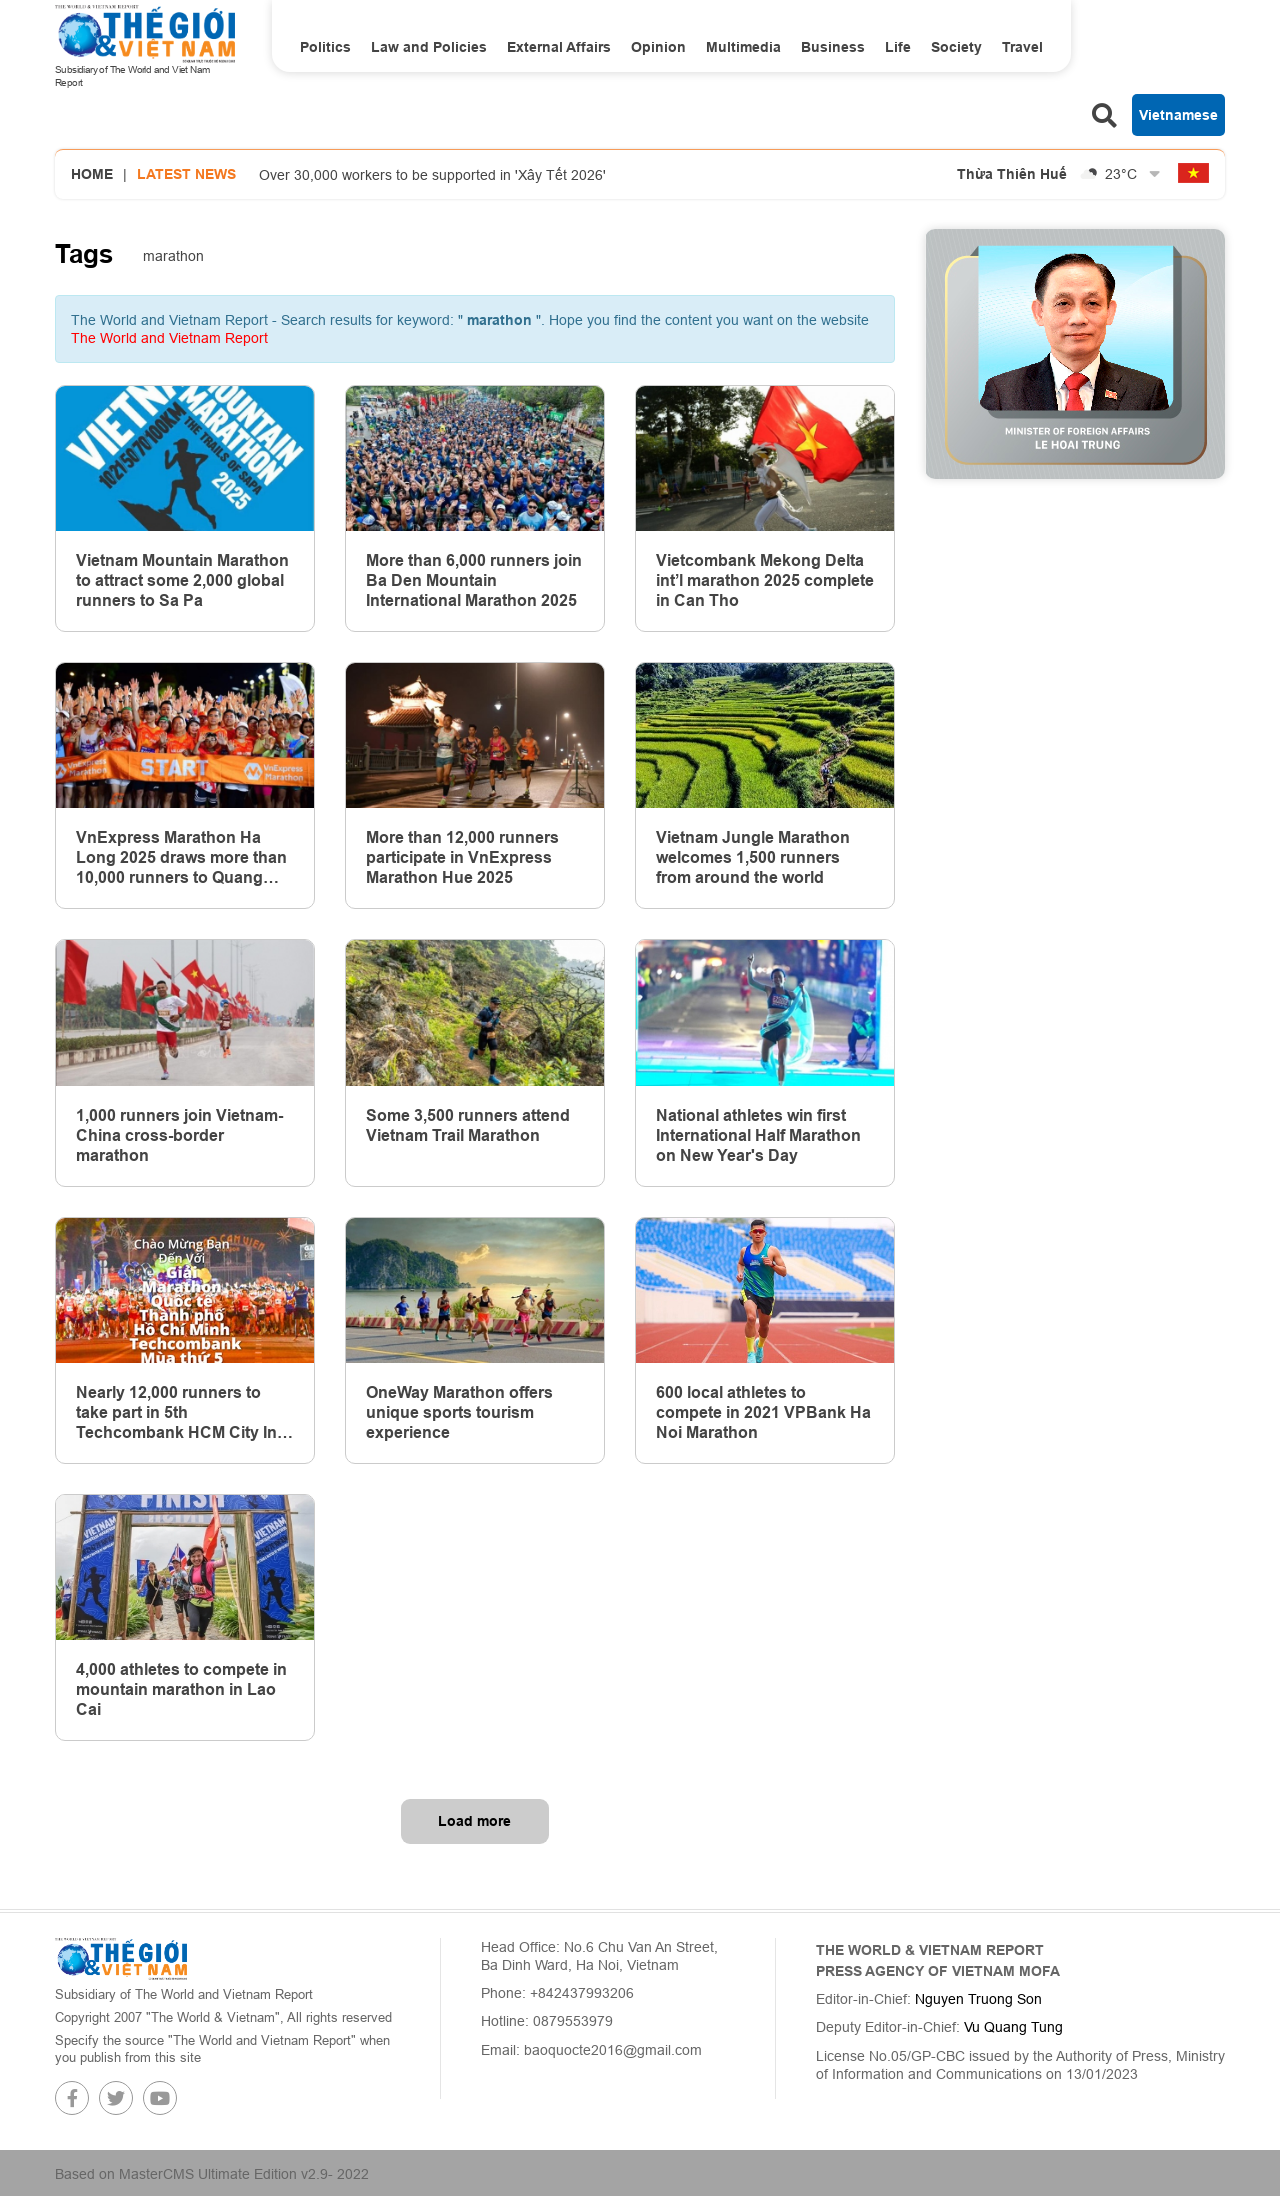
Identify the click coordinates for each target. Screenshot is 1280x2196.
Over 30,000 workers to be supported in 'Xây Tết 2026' (432, 175)
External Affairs (559, 47)
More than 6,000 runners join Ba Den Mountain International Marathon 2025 (474, 580)
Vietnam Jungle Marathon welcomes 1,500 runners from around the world (753, 857)
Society (956, 47)
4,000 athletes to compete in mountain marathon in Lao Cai (181, 1689)
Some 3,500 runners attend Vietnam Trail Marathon (468, 1125)
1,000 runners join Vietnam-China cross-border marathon (179, 1135)
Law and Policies (429, 47)
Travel (1022, 47)
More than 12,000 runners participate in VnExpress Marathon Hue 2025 (462, 857)
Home (92, 174)
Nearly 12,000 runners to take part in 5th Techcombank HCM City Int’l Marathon (183, 1413)
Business (833, 47)
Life (898, 47)
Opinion (658, 47)
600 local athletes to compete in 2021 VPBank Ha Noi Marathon (763, 1412)
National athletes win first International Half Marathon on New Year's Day (758, 1135)
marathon (173, 256)
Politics (325, 47)
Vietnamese (1178, 115)
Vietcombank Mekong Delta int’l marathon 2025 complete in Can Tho (765, 580)
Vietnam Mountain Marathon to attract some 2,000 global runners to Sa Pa (182, 580)
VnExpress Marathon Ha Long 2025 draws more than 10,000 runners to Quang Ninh (181, 858)
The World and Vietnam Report (169, 338)
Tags (84, 254)
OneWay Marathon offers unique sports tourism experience (459, 1412)
